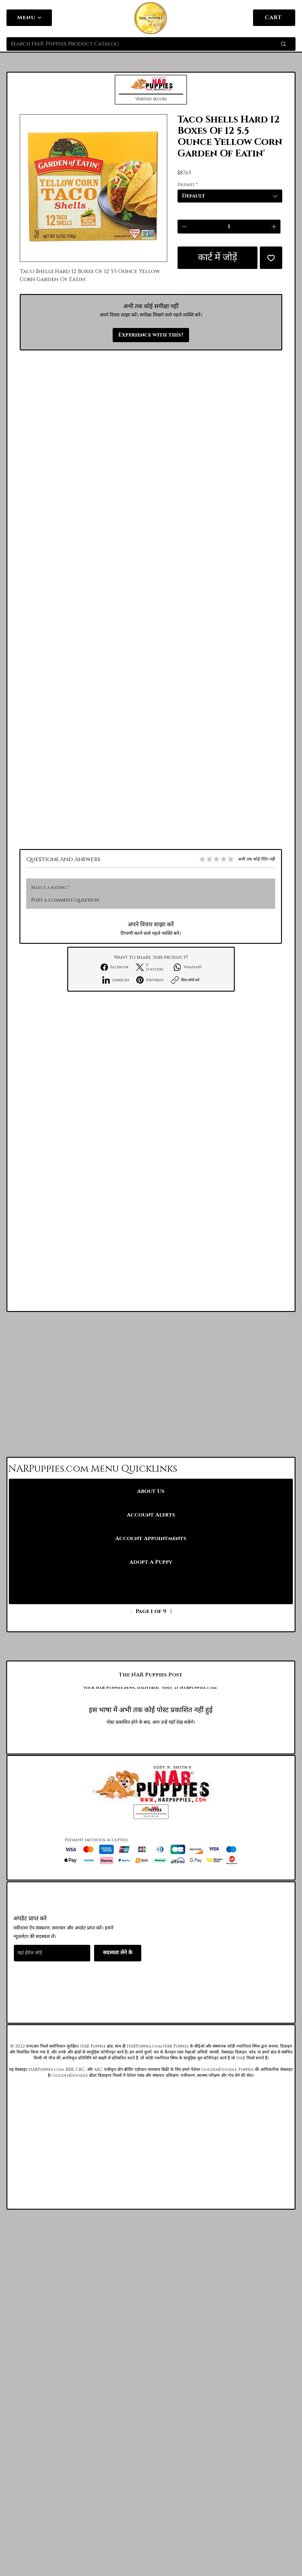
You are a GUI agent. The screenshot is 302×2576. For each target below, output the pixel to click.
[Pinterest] (150, 980)
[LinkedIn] (115, 980)
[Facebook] (115, 967)
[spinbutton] (229, 227)
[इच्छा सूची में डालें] (271, 258)
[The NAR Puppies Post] (150, 1675)
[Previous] (133, 1611)
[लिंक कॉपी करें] (185, 980)
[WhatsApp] (187, 967)
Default (188, 184)
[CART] (274, 17)
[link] (287, 17)
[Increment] (274, 227)
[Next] (169, 1611)
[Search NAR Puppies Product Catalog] (135, 44)
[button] (151, 89)
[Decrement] (183, 227)
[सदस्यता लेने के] (117, 1953)
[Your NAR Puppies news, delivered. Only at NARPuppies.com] (150, 1688)
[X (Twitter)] (151, 967)
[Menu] (29, 17)
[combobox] (230, 196)
